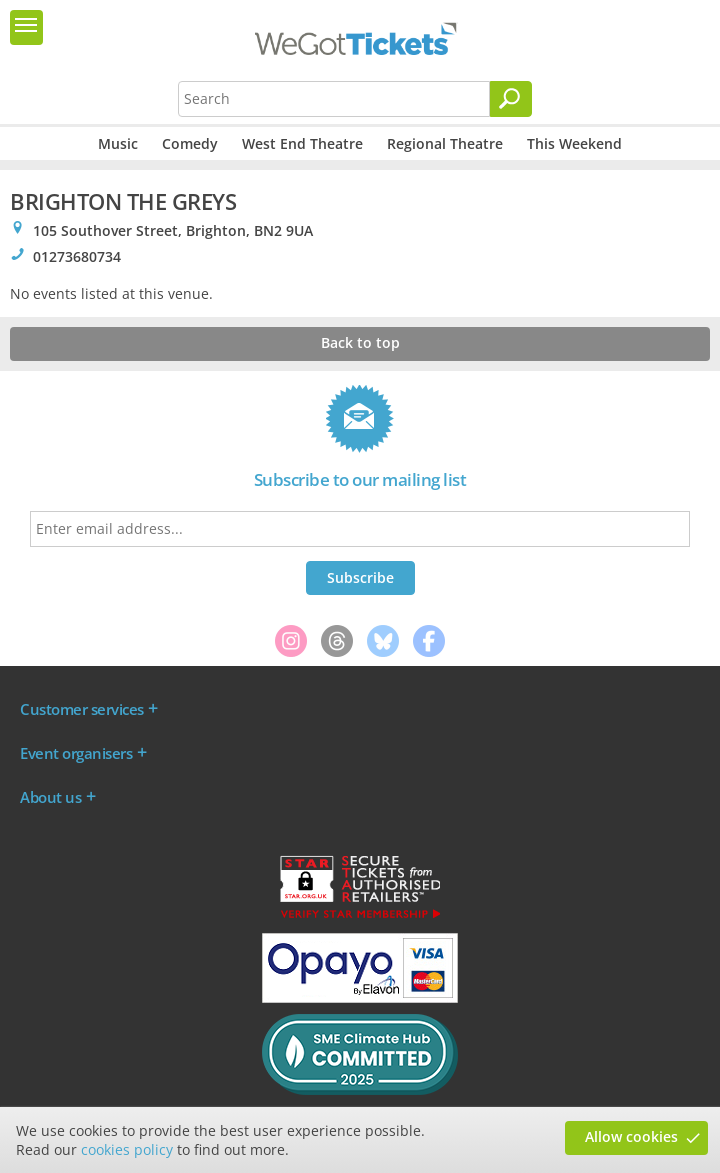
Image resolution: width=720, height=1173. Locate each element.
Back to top (360, 342)
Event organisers (76, 753)
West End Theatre (302, 143)
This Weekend (574, 143)
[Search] (511, 99)
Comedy (190, 143)
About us (50, 797)
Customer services (82, 709)
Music (118, 143)
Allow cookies (631, 1136)
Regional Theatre (445, 143)
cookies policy (127, 1149)
